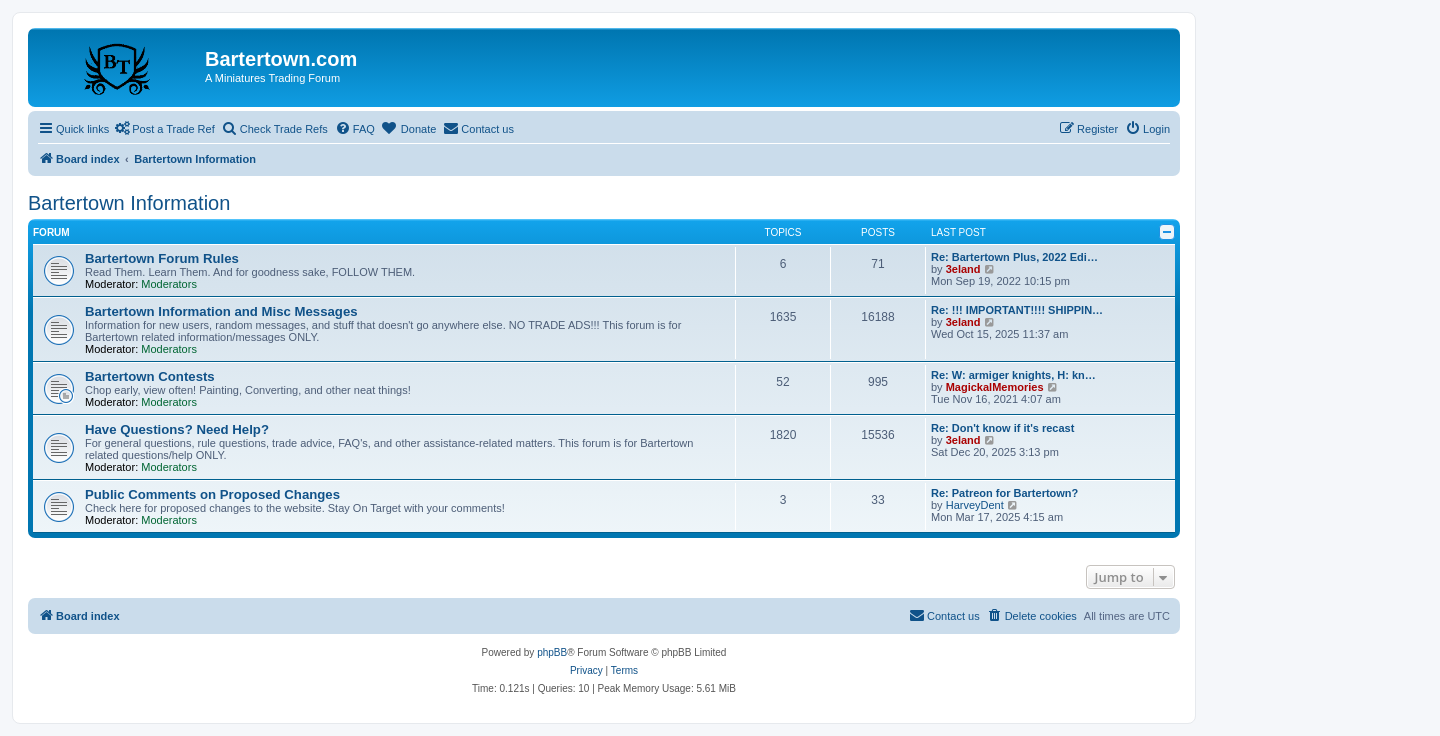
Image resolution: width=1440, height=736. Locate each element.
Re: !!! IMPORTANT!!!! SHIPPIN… (1017, 310)
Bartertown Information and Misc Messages (221, 311)
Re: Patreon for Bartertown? (1004, 493)
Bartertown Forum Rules (162, 258)
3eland (963, 269)
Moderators (169, 284)
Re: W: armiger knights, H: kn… (1013, 375)
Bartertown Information (129, 203)
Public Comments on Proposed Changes (212, 494)
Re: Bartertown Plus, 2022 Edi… (1014, 257)
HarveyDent (975, 505)
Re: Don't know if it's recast (1002, 428)
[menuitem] (355, 129)
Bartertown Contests (150, 376)
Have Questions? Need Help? (177, 429)
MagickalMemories (995, 387)
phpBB (552, 652)
